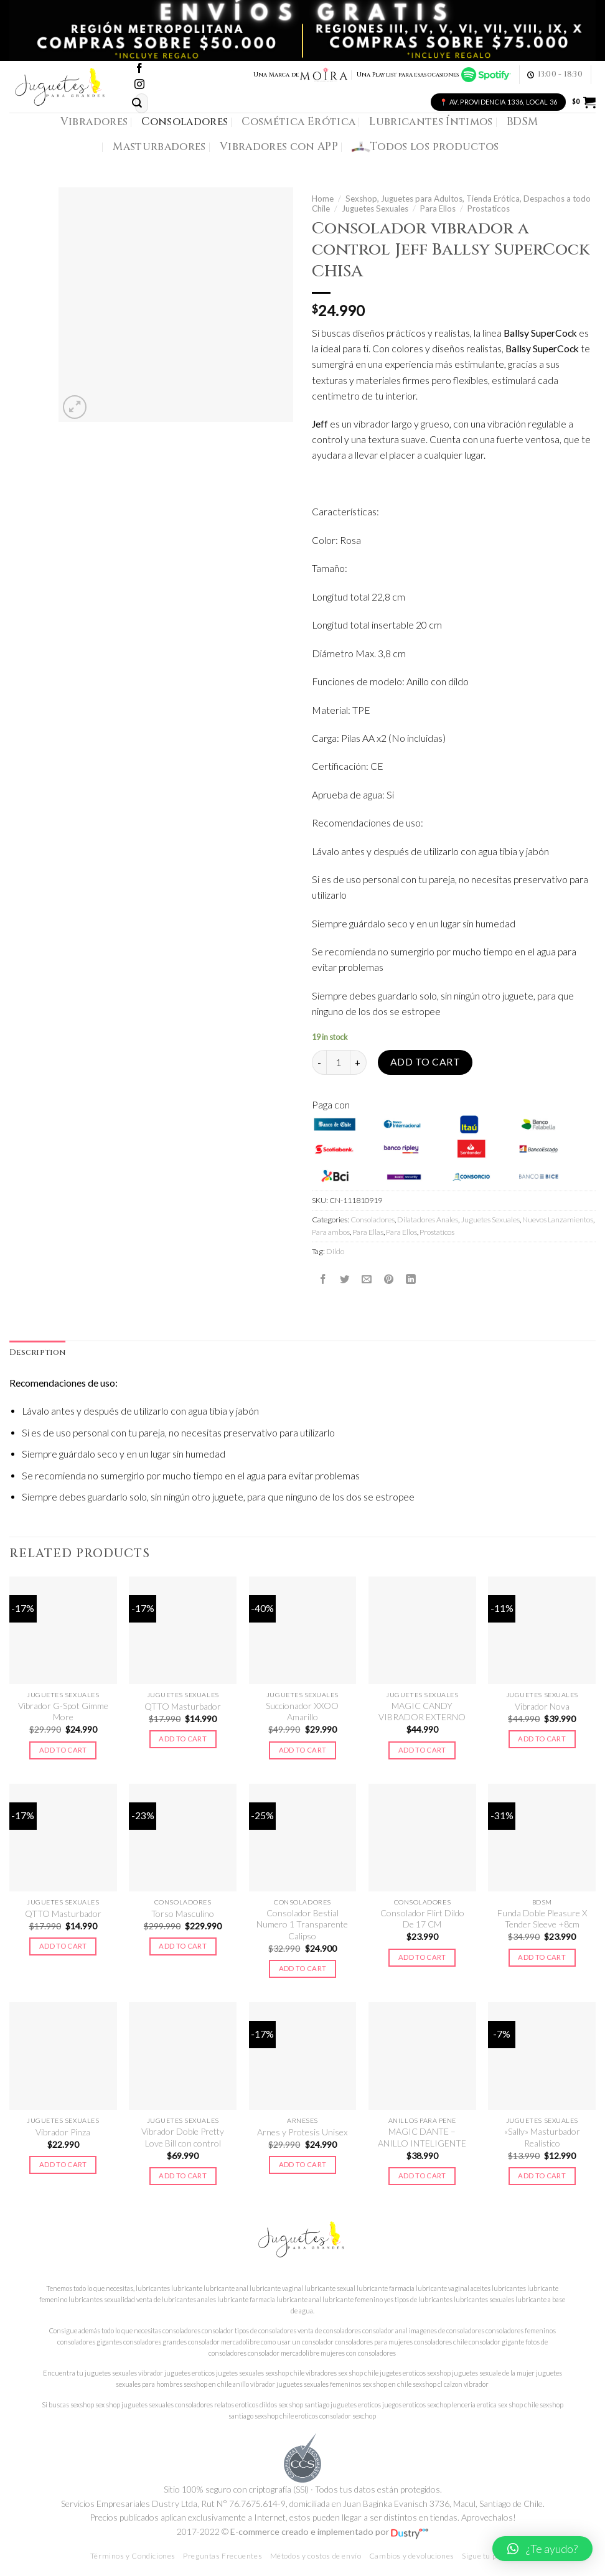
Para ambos (331, 1232)
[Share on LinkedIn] (411, 1279)
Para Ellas (367, 1232)
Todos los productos (425, 147)
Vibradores (94, 122)
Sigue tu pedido (488, 2555)
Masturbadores (159, 146)
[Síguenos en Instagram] (139, 85)
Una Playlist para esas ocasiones (434, 74)
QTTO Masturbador (182, 1706)
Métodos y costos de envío (316, 2555)
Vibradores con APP (279, 146)
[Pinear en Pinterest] (389, 1279)
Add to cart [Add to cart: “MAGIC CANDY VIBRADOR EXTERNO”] (422, 1750)
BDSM (522, 122)
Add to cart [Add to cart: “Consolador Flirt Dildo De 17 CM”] (422, 1957)
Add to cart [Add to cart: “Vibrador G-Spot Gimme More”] (63, 1750)
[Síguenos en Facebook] (139, 68)
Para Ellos (438, 208)
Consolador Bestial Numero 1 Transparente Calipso (302, 1924)
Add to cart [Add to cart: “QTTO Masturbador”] (183, 1739)
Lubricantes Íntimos (431, 122)
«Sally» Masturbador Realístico (542, 2137)
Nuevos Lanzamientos (557, 1219)
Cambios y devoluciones (411, 2555)
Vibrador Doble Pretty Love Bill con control (182, 2137)
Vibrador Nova (542, 1706)
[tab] (37, 1353)
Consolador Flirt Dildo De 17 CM (422, 1918)
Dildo (335, 1251)
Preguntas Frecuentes (222, 2555)
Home (323, 199)
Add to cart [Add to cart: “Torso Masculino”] (183, 1946)
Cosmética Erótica (298, 122)
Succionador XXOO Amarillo (302, 1711)
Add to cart (425, 1061)
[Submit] (137, 103)
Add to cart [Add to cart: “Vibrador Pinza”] (63, 2164)
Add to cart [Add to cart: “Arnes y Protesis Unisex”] (303, 2164)
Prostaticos (488, 208)
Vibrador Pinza (62, 2132)
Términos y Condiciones (133, 2555)
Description (37, 1352)
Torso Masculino (182, 1913)
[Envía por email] (367, 1279)
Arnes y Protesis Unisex (302, 2132)
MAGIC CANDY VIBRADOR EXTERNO (422, 1711)
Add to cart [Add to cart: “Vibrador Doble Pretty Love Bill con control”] (183, 2175)
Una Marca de (301, 74)
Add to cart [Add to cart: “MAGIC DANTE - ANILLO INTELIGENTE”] (422, 2175)
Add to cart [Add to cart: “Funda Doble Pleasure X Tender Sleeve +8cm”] (542, 1957)
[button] (542, 2548)
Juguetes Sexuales (375, 208)
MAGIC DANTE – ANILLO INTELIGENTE (422, 2137)
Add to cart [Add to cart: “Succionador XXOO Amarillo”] (303, 1750)
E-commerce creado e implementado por (329, 2531)
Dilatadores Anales (427, 1219)
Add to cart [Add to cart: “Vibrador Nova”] (542, 1739)
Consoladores (184, 122)
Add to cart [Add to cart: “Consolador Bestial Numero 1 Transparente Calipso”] (303, 1968)
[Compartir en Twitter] (345, 1279)
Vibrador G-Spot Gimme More (63, 1711)
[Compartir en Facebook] (323, 1279)
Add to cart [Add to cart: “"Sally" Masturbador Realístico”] (542, 2175)
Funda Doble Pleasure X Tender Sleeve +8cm (542, 1918)
